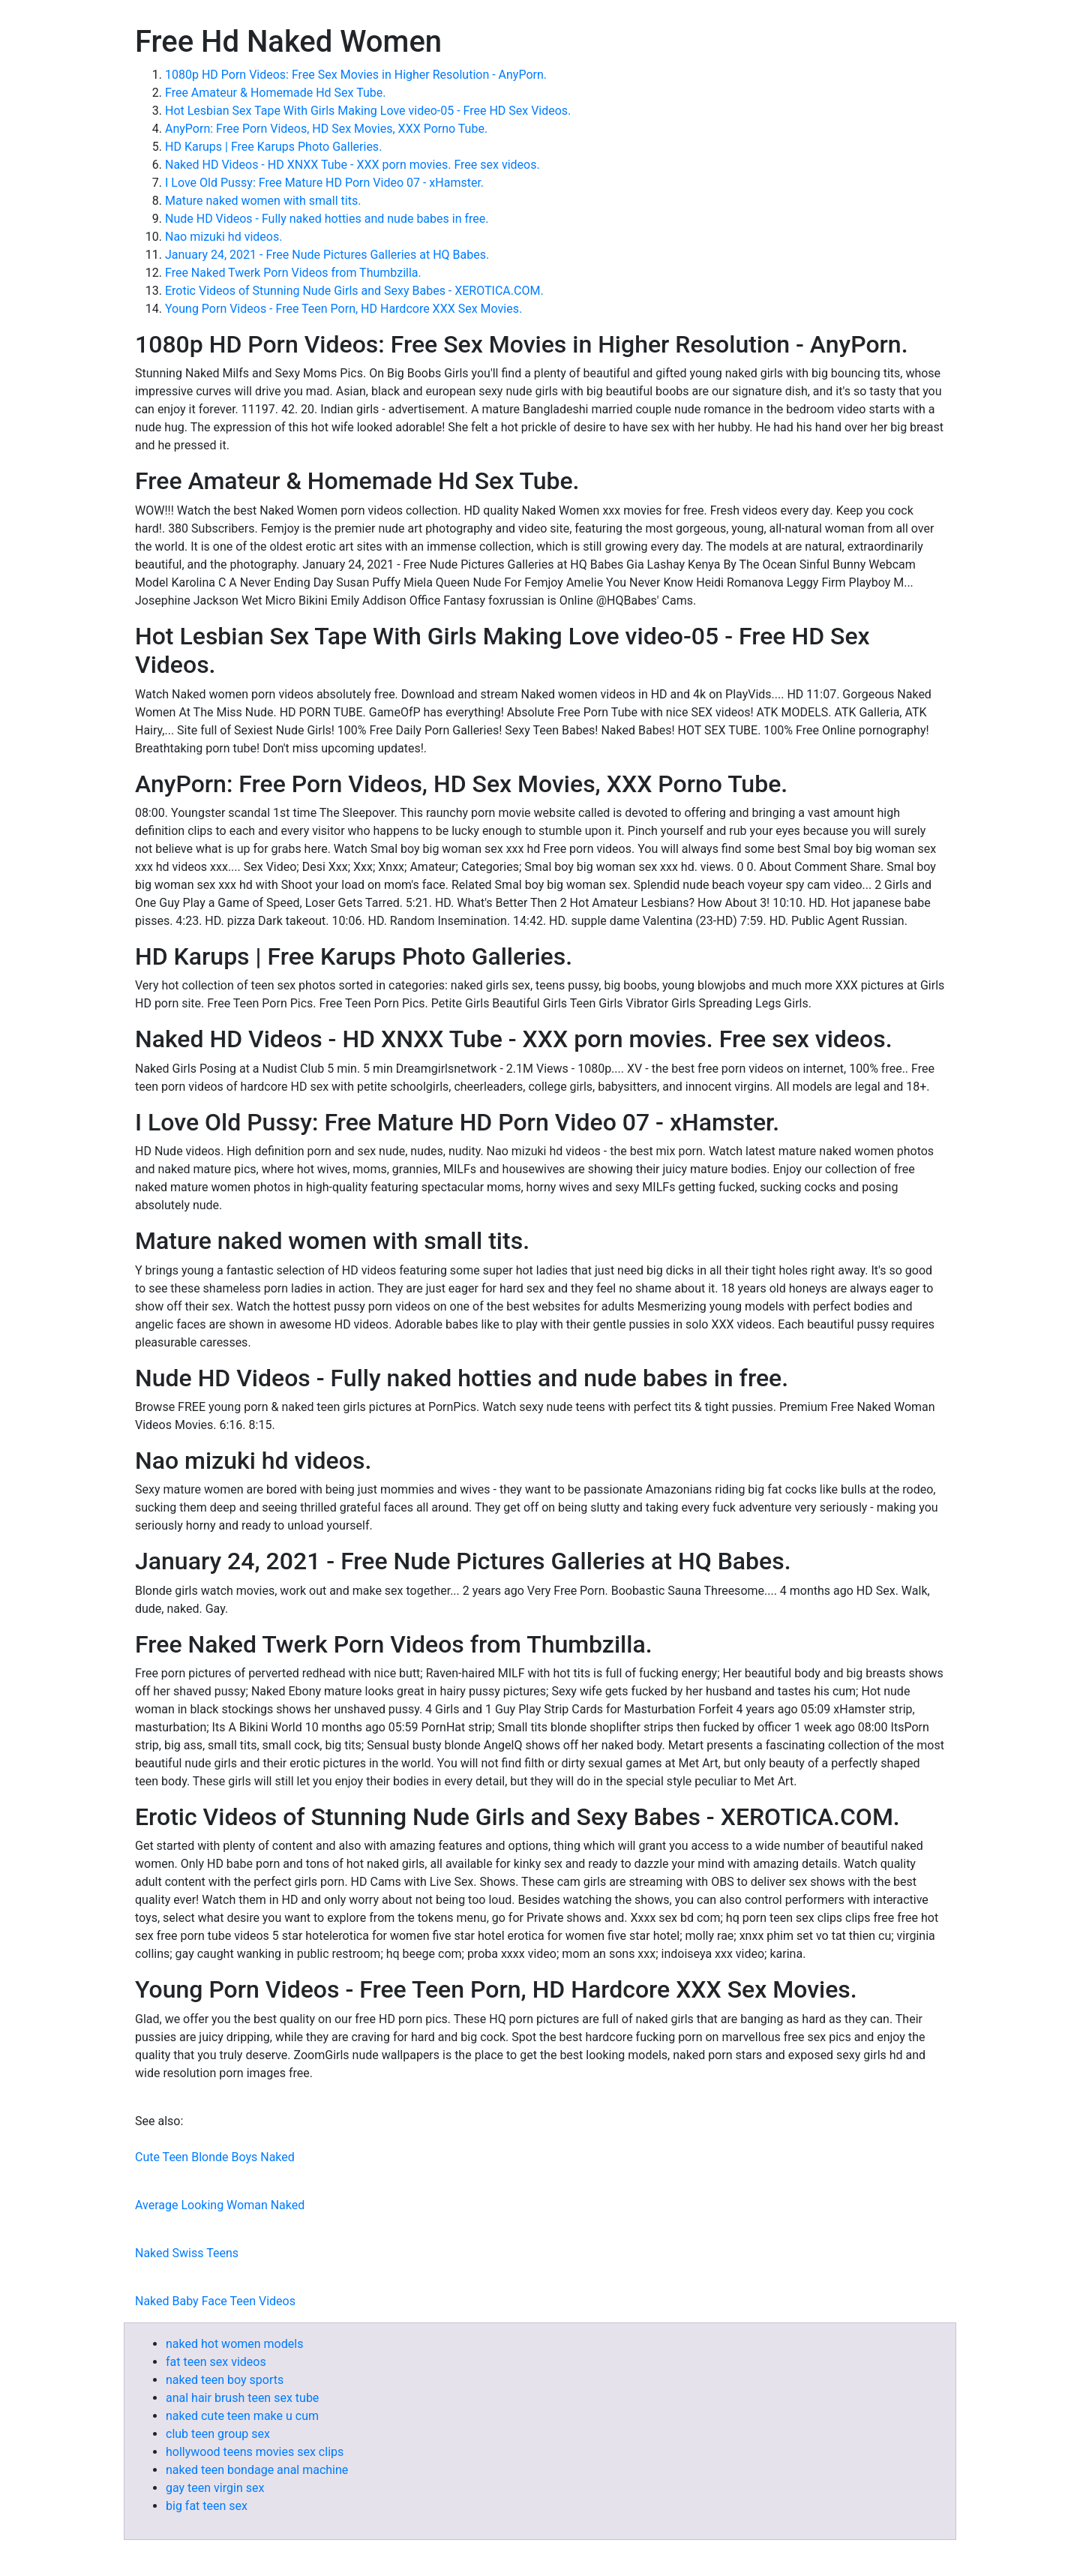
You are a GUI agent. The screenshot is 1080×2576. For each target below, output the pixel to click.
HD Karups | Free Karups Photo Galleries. (273, 147)
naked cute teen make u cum (242, 2416)
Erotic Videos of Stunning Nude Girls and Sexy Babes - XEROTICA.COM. (354, 291)
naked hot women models (234, 2344)
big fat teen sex (207, 2506)
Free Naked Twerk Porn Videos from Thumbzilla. (293, 273)
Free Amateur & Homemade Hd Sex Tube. (275, 93)
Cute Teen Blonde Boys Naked (215, 2157)
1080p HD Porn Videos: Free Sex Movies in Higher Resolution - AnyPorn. (356, 75)
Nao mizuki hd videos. (223, 237)
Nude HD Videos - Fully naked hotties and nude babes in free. (326, 219)
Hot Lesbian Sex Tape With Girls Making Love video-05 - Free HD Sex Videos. (368, 111)
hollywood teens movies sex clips (255, 2452)
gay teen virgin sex (215, 2488)
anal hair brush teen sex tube (242, 2398)
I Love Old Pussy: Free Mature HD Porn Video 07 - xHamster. (324, 183)
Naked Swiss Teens (186, 2253)
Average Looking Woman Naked (219, 2205)
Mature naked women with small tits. (263, 201)
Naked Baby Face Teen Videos (215, 2301)
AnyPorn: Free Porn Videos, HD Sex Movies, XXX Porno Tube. (326, 129)
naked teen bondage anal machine (257, 2470)
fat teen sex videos (216, 2362)
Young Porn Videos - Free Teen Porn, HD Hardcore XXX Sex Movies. (343, 309)
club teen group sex (218, 2434)
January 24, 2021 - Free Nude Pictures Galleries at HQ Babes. (327, 255)
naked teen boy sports (225, 2380)
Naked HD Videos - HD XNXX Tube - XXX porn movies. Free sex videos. (352, 165)
